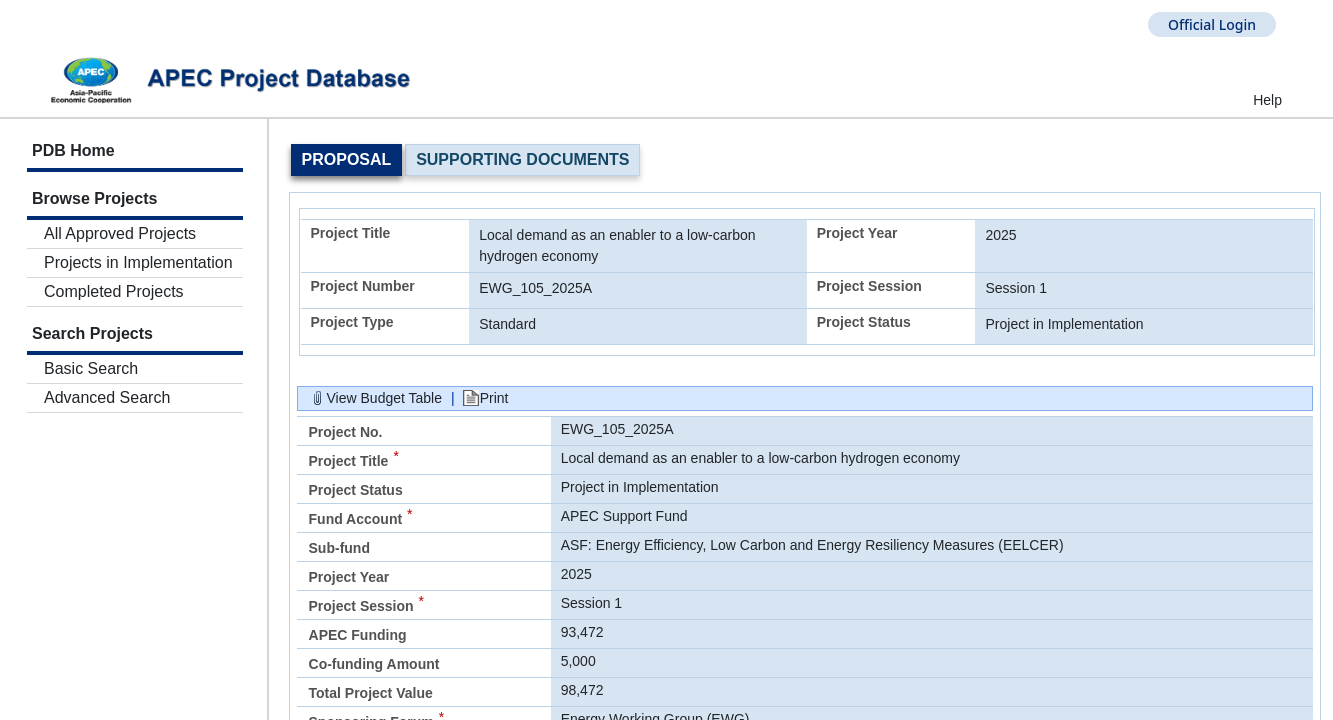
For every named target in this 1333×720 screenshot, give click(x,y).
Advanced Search (107, 397)
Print (494, 398)
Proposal (347, 159)
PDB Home (73, 150)
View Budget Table (384, 398)
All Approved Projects (120, 233)
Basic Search (91, 368)
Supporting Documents (522, 159)
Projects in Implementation (138, 262)
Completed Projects (114, 291)
